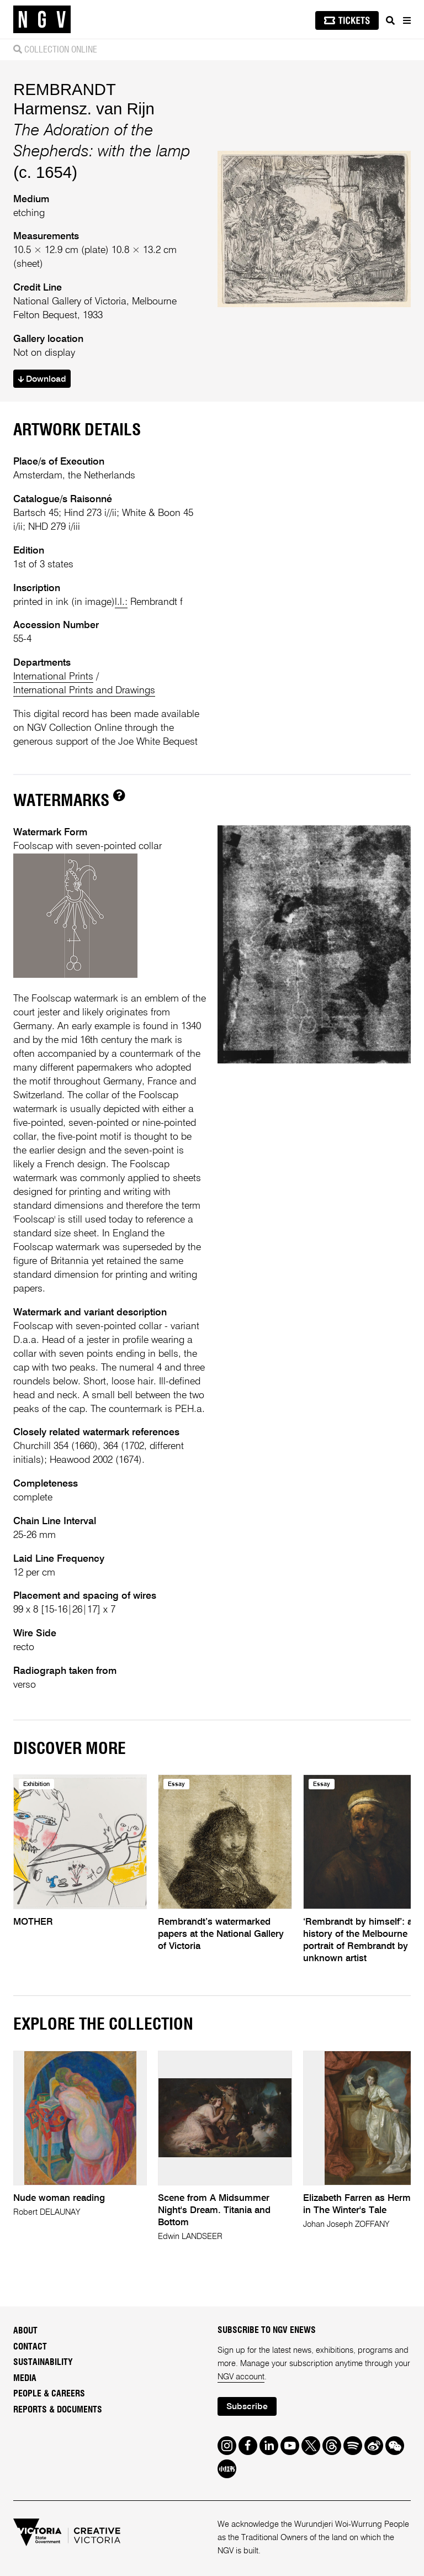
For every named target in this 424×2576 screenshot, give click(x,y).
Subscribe (247, 2407)
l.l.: (121, 602)
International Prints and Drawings (84, 691)
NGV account (241, 2377)
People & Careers (49, 2393)
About (25, 2330)
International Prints (53, 677)
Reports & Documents (57, 2409)
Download (42, 379)
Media (24, 2378)
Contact (30, 2346)
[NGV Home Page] (42, 19)
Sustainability (43, 2362)
